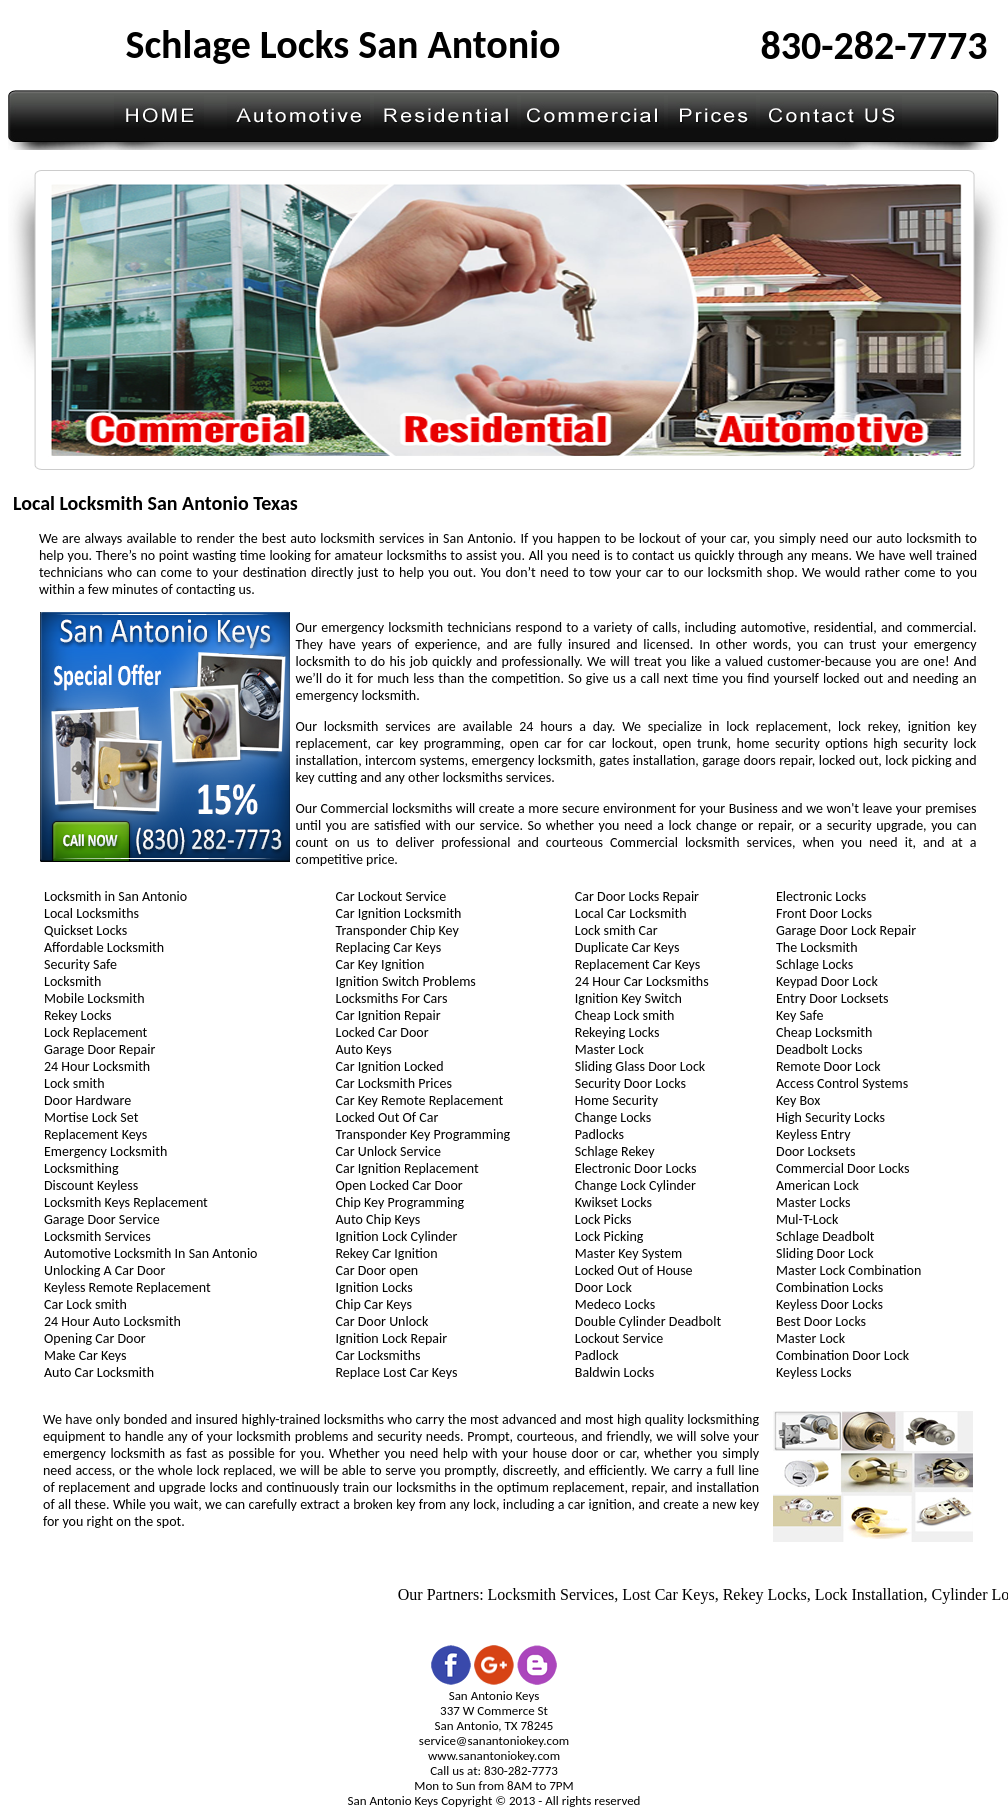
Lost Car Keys (672, 1594)
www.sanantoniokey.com (494, 1755)
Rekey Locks (768, 1594)
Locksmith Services (554, 1594)
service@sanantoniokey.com (494, 1740)
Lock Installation (872, 1594)
